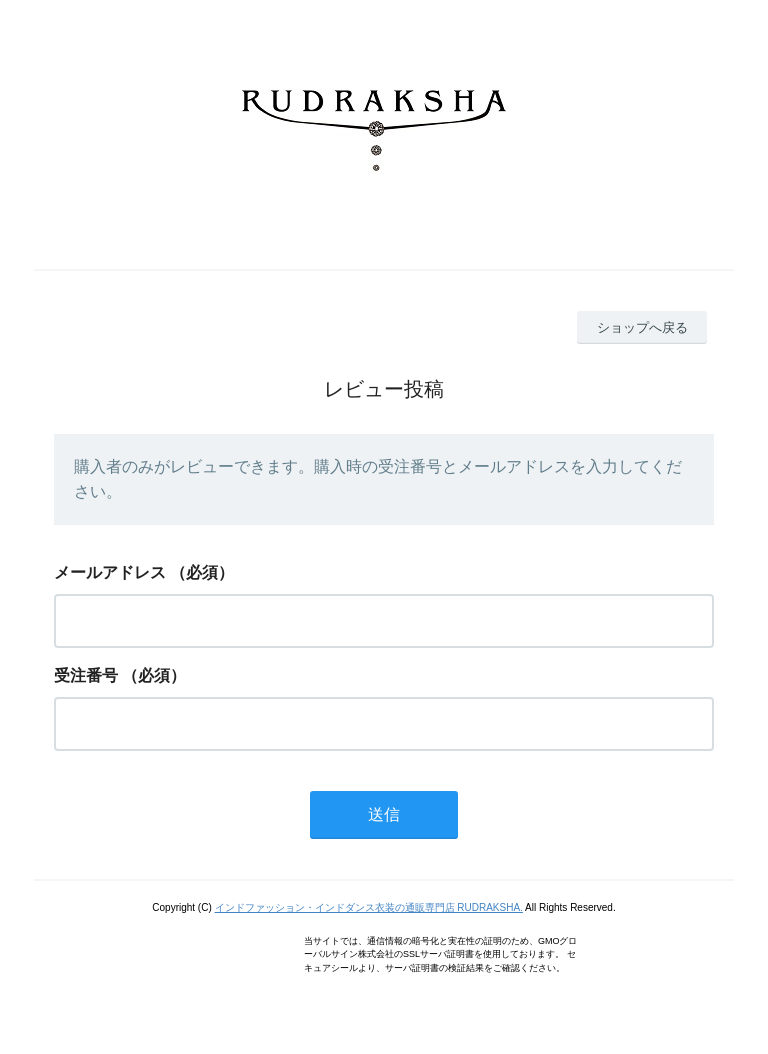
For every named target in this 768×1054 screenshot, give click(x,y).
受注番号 (86, 675)
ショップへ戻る (642, 327)
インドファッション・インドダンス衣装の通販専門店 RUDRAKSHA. (369, 907)
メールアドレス (110, 572)
